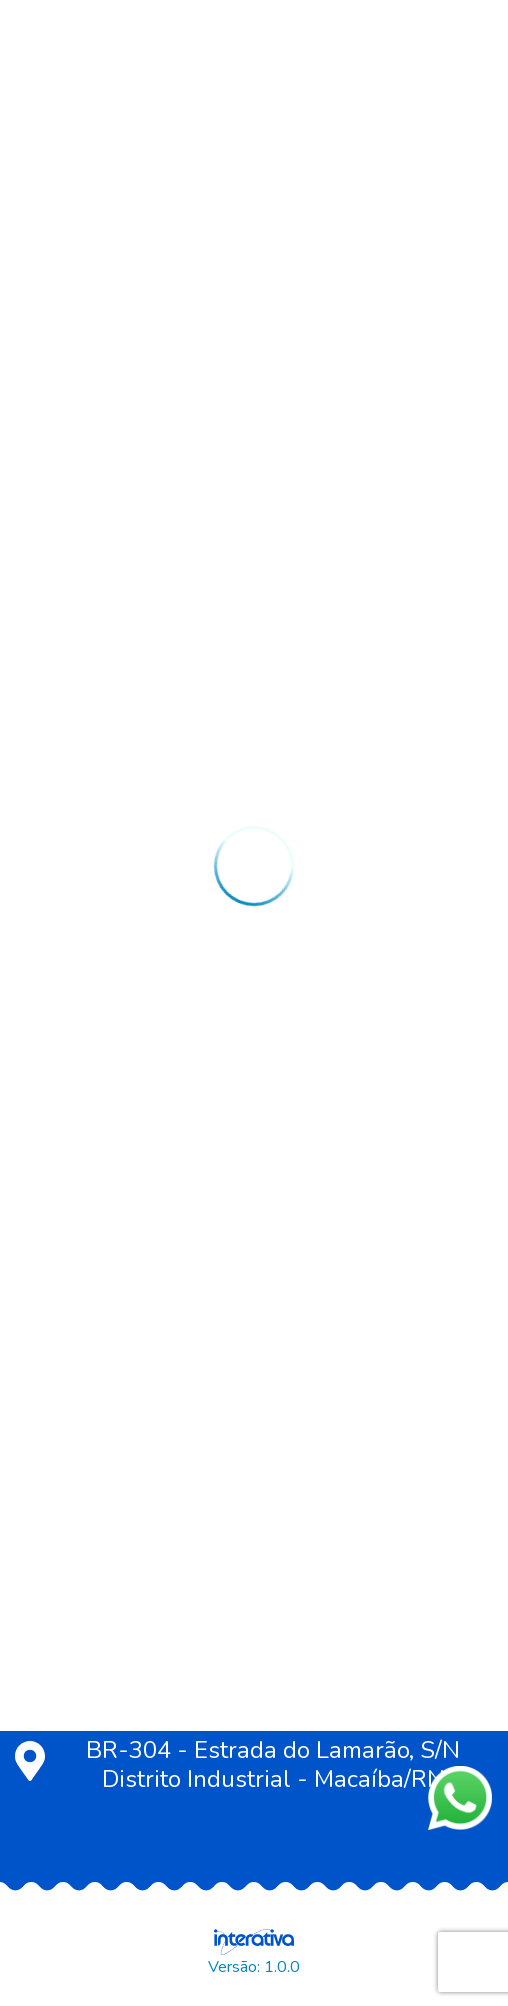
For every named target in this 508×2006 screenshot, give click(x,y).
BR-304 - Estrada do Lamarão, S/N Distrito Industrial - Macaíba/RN (237, 1765)
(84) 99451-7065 (124, 1692)
